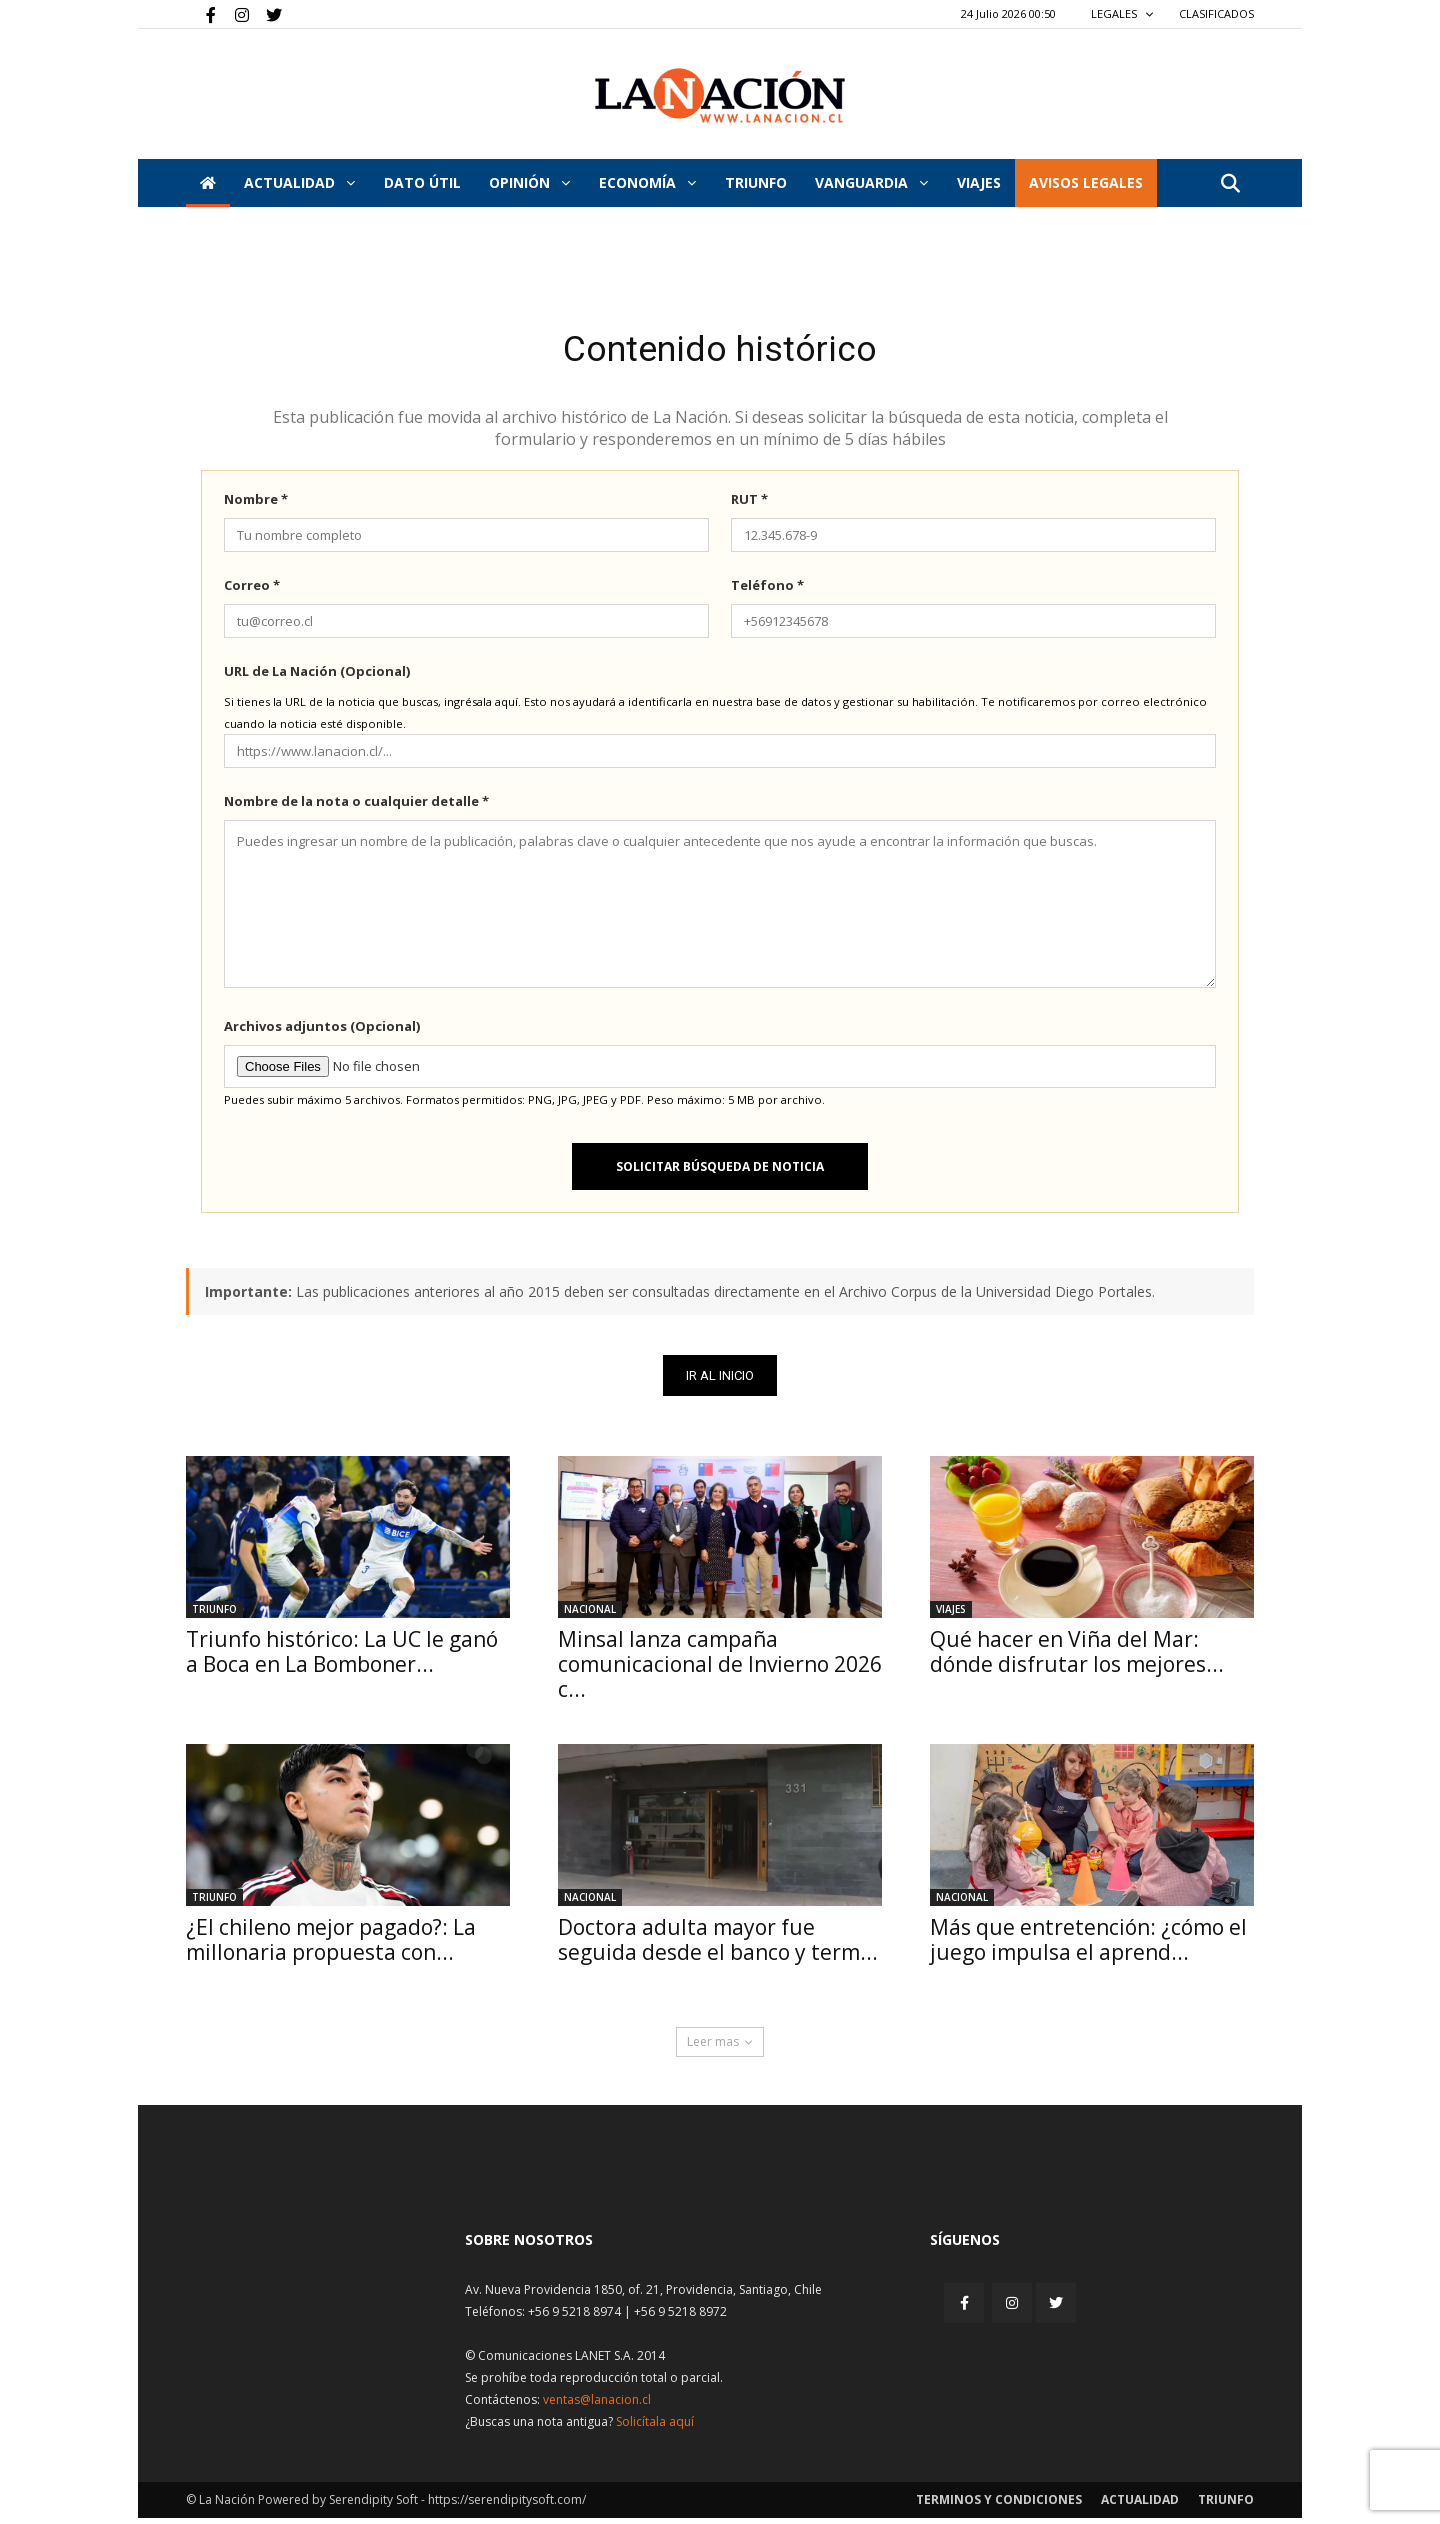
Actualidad (299, 182)
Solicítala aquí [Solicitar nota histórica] (655, 2427)
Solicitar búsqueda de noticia (720, 1172)
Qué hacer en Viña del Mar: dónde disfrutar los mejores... (1077, 1657)
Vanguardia (871, 182)
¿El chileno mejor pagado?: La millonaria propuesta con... (331, 1945)
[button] (1230, 184)
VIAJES (979, 182)
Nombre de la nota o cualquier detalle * (356, 807)
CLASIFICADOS (1216, 13)
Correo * (252, 591)
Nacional (590, 1615)
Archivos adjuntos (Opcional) (322, 1032)
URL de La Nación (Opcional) (317, 677)
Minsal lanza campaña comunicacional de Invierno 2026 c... (720, 1670)
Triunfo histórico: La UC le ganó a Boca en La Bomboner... (342, 1657)
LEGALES (1122, 13)
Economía (647, 182)
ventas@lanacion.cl (597, 2405)
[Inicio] (208, 183)
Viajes (951, 1615)
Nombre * (256, 505)
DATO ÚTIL (422, 182)
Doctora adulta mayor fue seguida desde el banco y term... (718, 1945)
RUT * (749, 505)
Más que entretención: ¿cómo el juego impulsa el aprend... (1088, 1945)
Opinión (529, 182)
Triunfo (756, 182)
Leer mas (720, 2047)
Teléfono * (767, 591)
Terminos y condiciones (999, 2505)
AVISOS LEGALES (1086, 182)
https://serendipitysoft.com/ (507, 2505)
